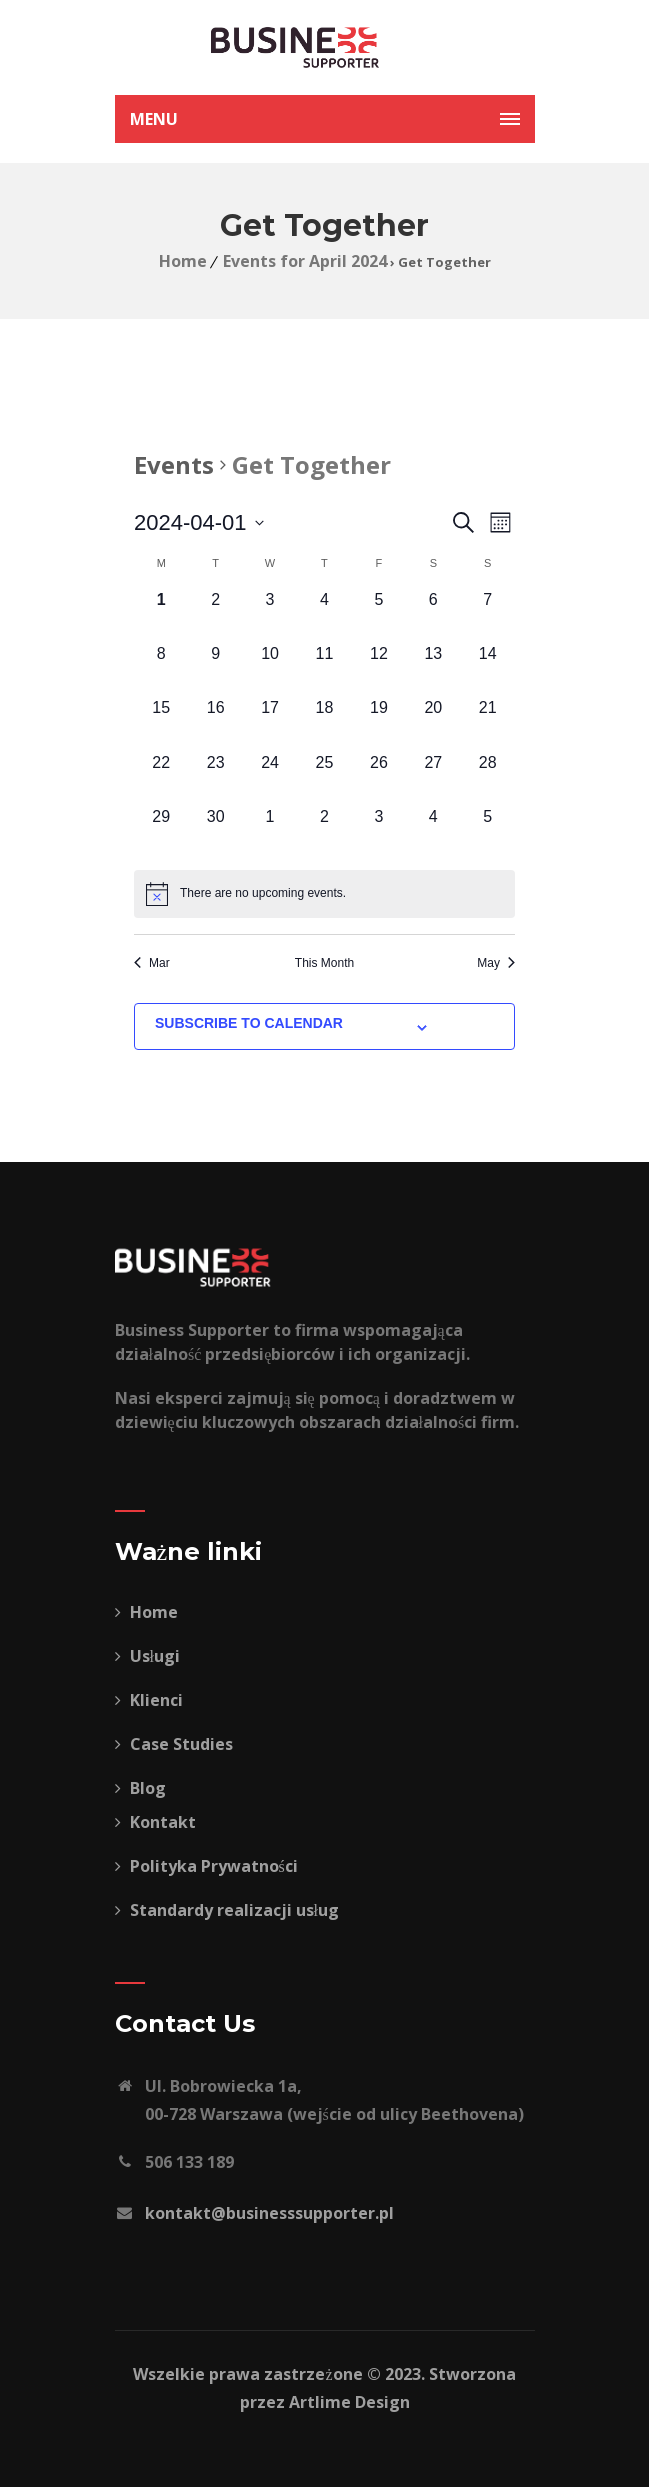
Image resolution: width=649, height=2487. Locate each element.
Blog (140, 1788)
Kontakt (155, 1822)
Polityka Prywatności (206, 1866)
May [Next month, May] (496, 963)
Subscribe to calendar (249, 1023)
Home (183, 261)
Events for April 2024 (305, 261)
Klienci (149, 1700)
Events (174, 464)
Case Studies (174, 1744)
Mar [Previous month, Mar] (152, 963)
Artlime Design (349, 2402)
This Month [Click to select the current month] (324, 963)
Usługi (147, 1656)
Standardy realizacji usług (227, 1910)
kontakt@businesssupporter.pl (269, 2213)
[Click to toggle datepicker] (199, 522)
